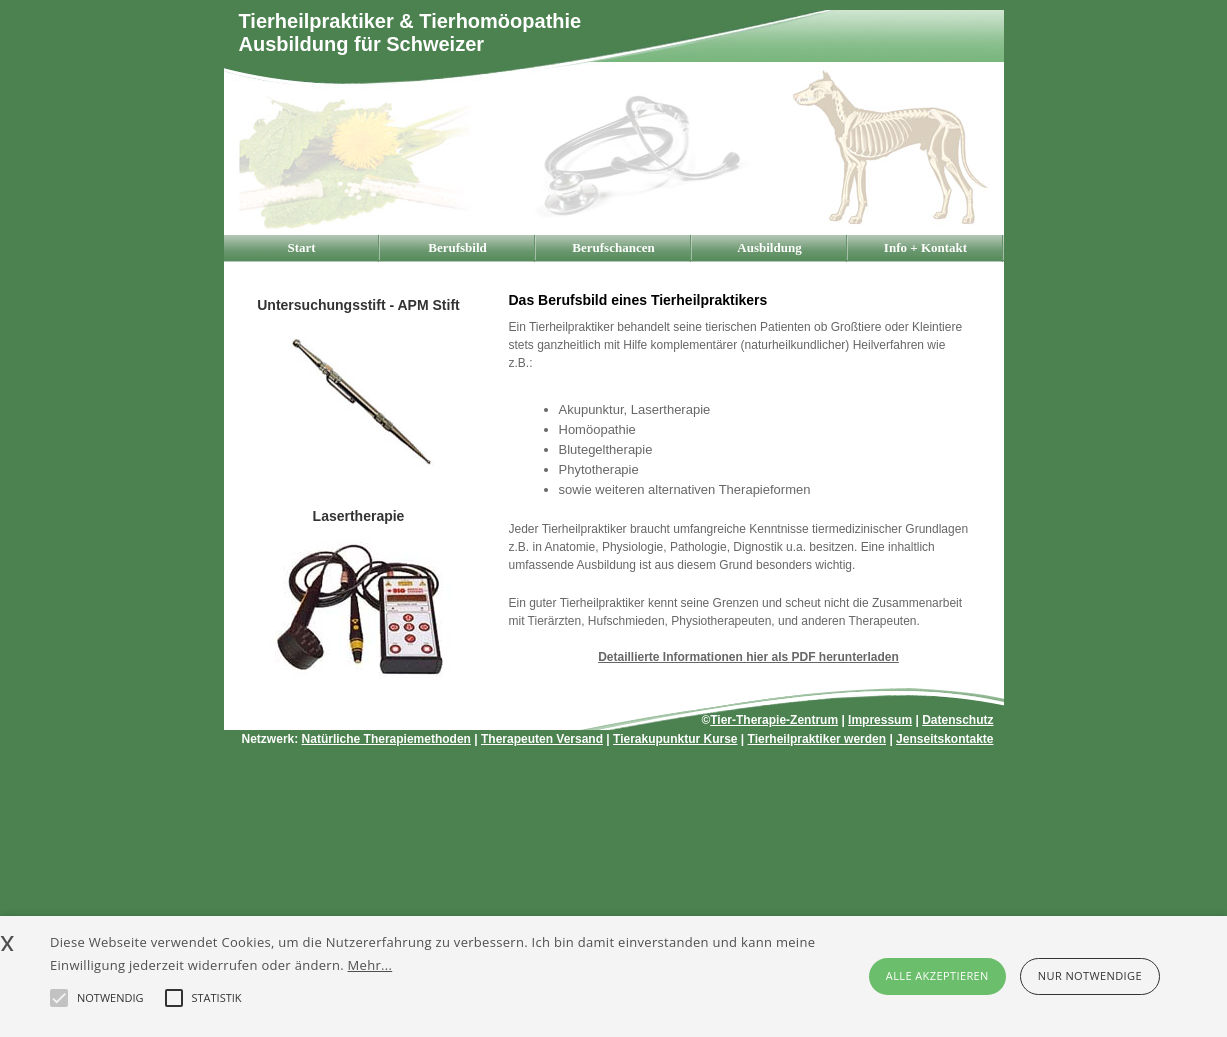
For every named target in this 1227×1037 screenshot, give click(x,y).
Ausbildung (769, 247)
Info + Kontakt (925, 247)
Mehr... (370, 965)
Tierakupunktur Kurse (675, 739)
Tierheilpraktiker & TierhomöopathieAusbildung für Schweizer (410, 32)
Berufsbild (457, 247)
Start (301, 247)
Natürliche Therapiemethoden (386, 739)
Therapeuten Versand (542, 739)
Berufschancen (613, 247)
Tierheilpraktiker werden (817, 739)
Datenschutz (957, 720)
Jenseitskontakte (944, 739)
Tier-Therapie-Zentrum (774, 720)
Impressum (880, 720)
